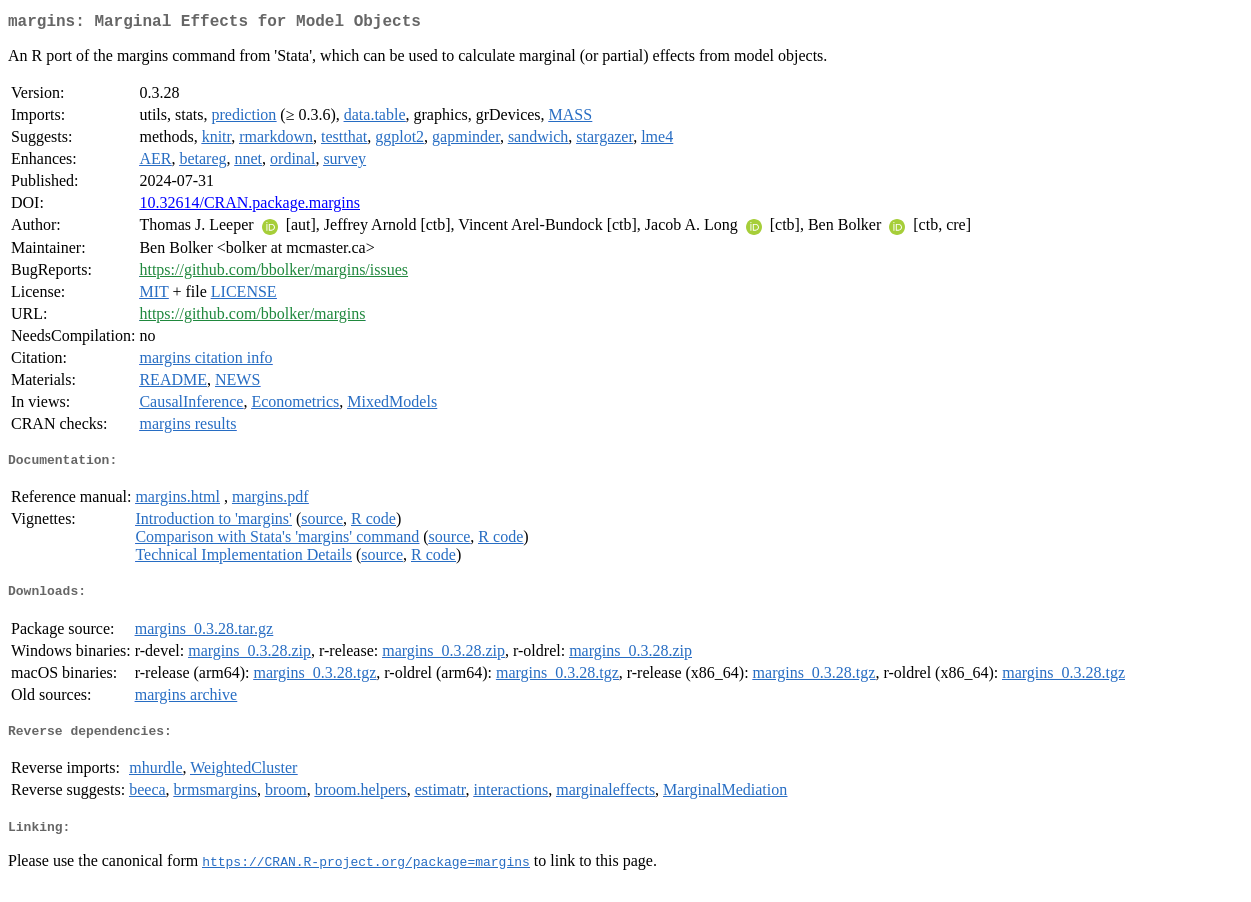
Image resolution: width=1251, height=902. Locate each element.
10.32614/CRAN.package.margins (249, 206)
